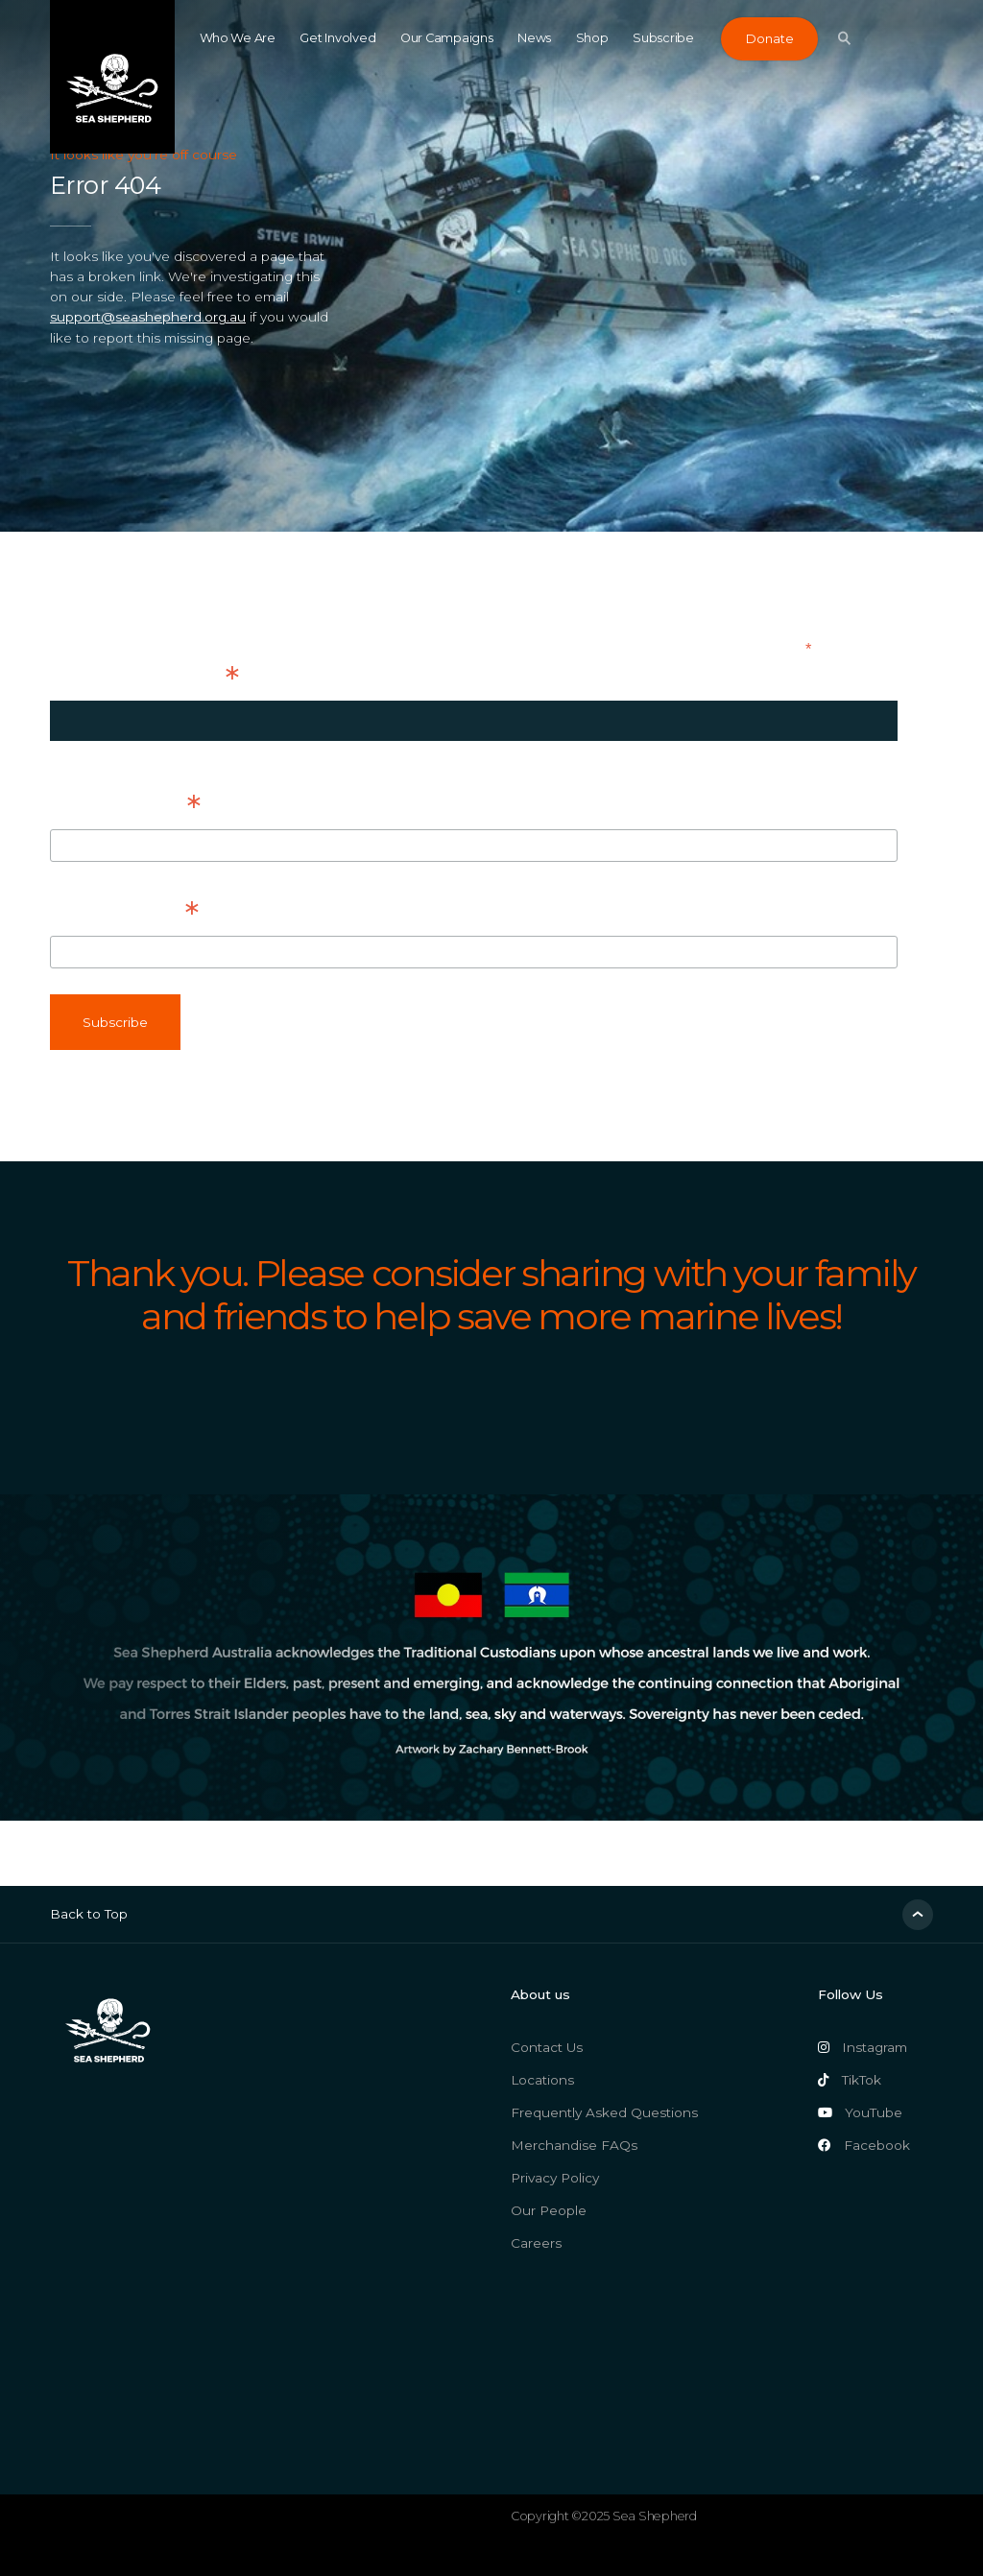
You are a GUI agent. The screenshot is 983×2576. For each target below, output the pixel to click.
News (534, 38)
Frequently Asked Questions (604, 2112)
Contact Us (547, 2047)
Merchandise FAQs (574, 2145)
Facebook (864, 2145)
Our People (549, 2210)
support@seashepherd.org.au (148, 316)
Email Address (144, 677)
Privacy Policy (555, 2177)
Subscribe (663, 38)
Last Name (124, 913)
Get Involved (337, 38)
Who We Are (238, 38)
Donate (769, 38)
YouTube (860, 2112)
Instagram (862, 2047)
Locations (542, 2079)
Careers (536, 2243)
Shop (592, 38)
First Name (125, 806)
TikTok (849, 2079)
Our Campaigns (446, 38)
